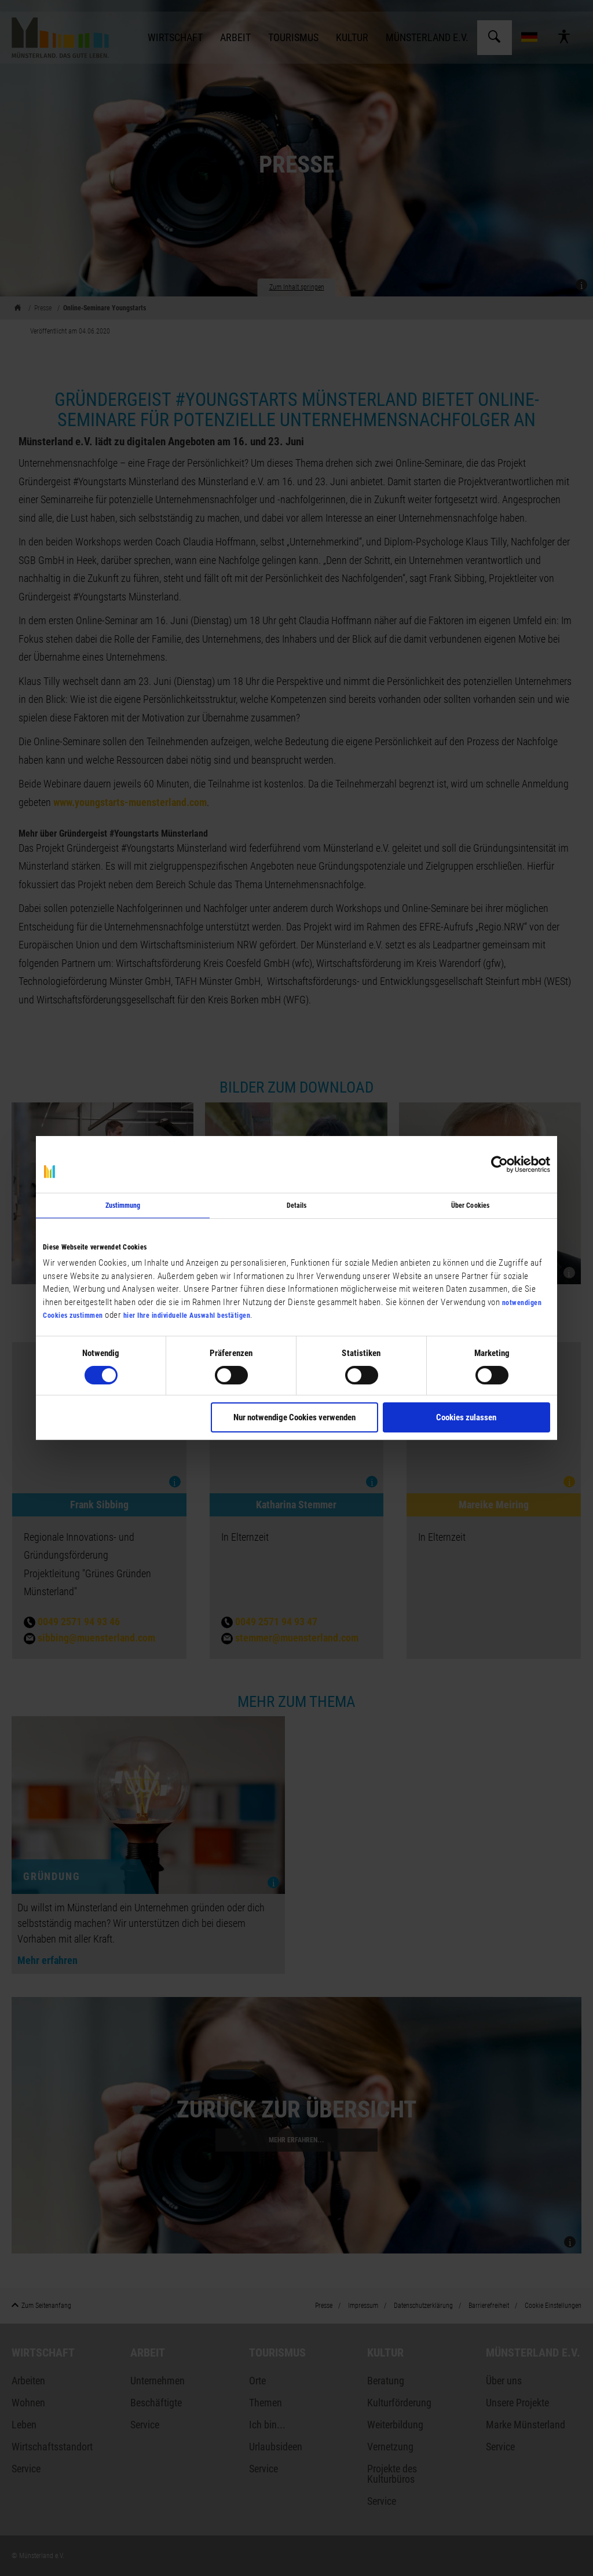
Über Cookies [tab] (470, 1205)
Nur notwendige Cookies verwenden (294, 1417)
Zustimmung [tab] (123, 1205)
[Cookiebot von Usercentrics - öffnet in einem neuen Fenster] (499, 1164)
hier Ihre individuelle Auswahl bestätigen (187, 1315)
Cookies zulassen (466, 1417)
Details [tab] (297, 1205)
